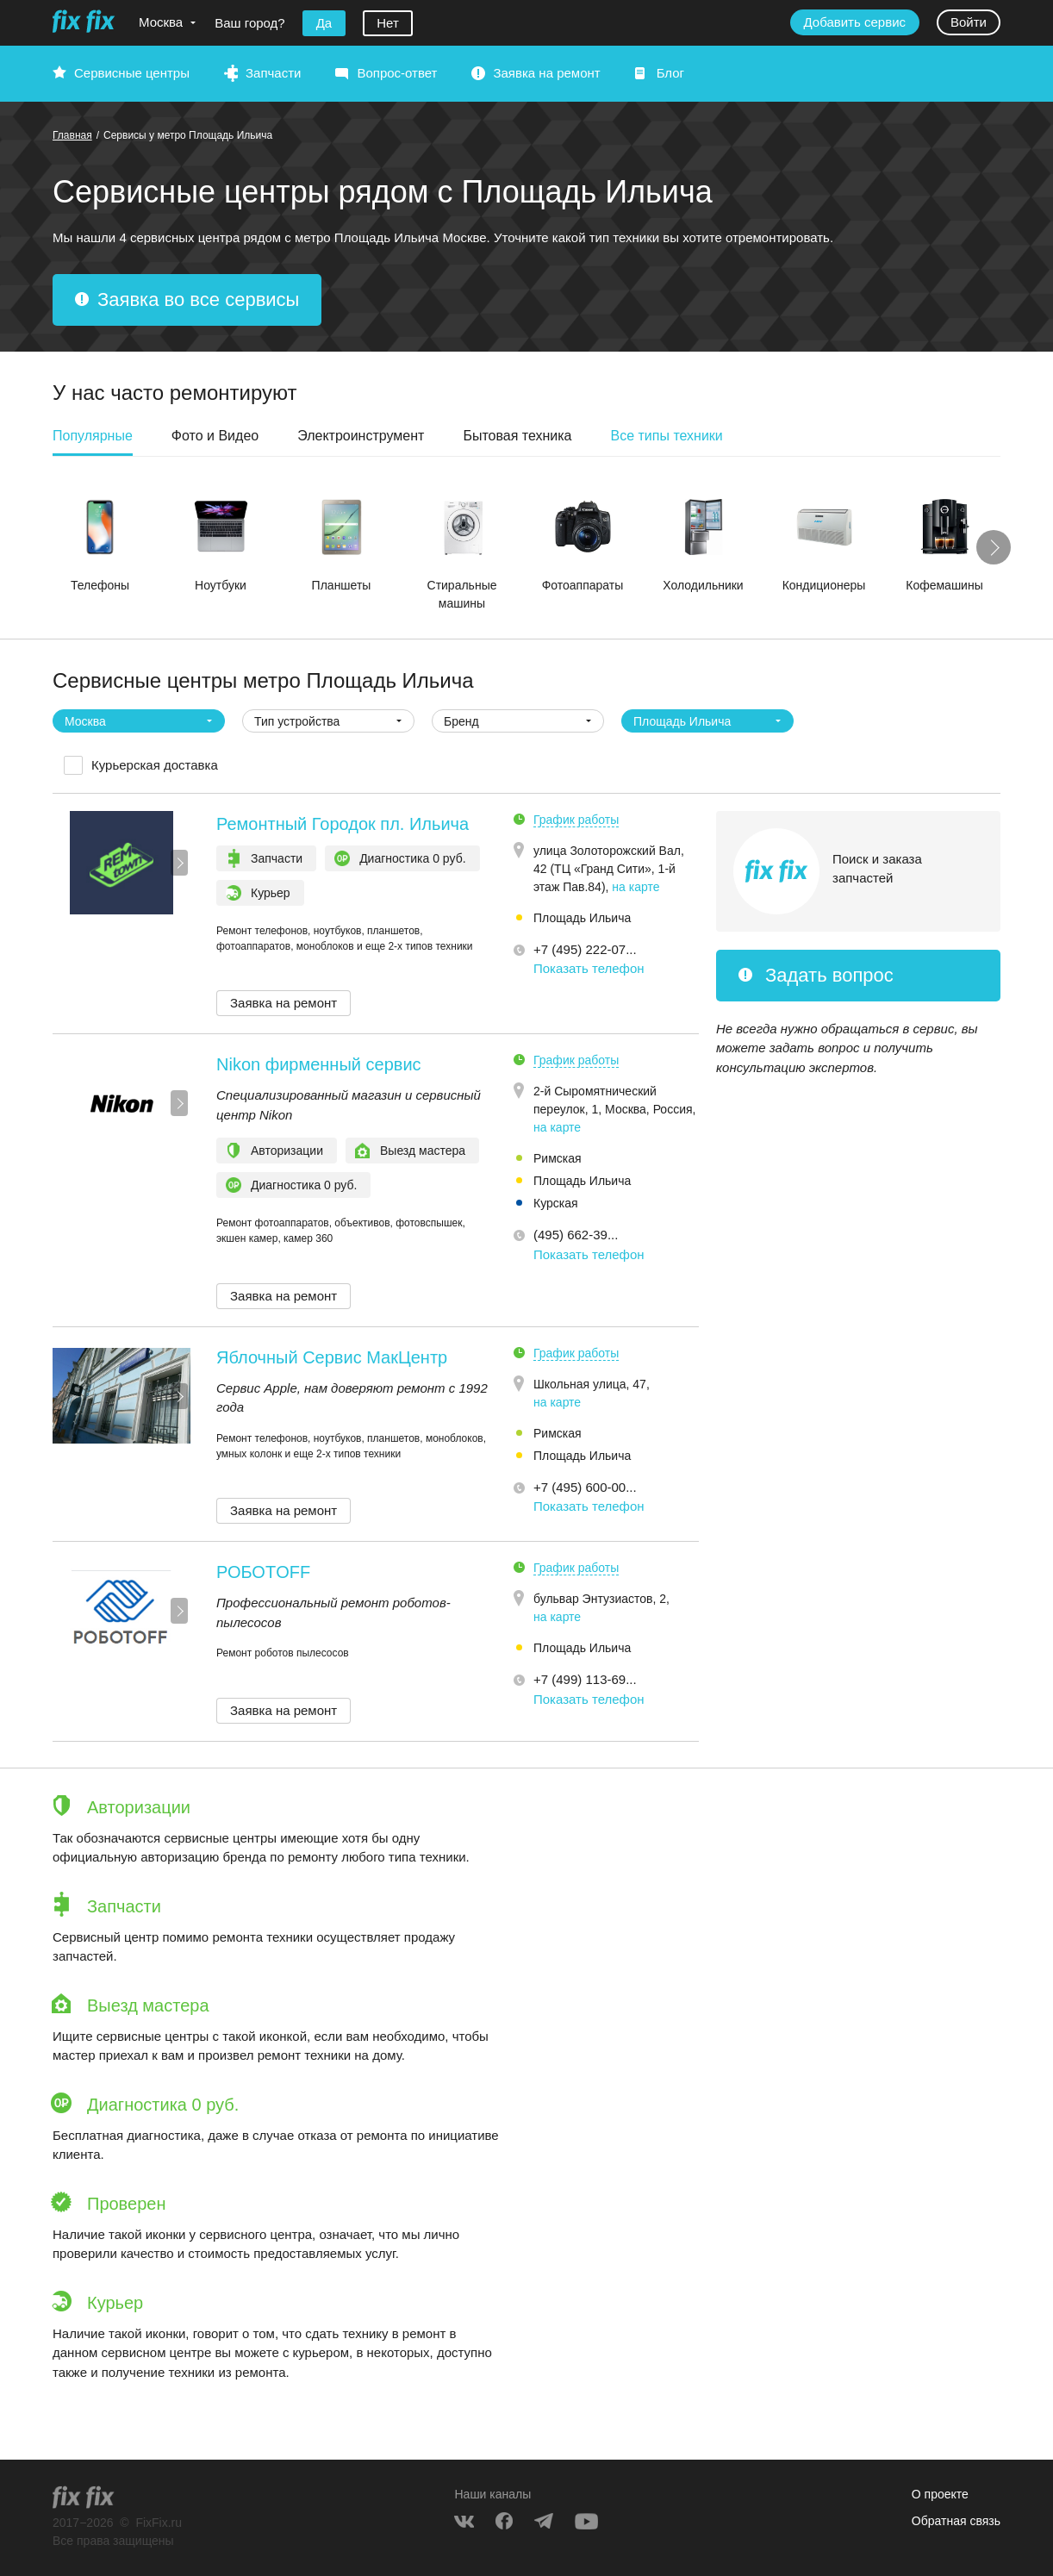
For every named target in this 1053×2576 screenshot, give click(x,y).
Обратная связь (956, 2521)
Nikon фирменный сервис (318, 1064)
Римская (557, 1158)
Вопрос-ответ (397, 72)
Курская (555, 1203)
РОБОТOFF (263, 1571)
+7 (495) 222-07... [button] (585, 949)
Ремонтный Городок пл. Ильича (342, 823)
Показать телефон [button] (589, 968)
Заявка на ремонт (546, 72)
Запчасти (273, 72)
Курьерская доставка (154, 765)
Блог (670, 72)
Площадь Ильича (582, 918)
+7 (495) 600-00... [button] (585, 1487)
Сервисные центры (132, 72)
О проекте (940, 2494)
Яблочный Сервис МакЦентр (331, 1357)
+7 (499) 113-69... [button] (585, 1679)
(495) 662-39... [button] (575, 1234)
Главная (72, 135)
